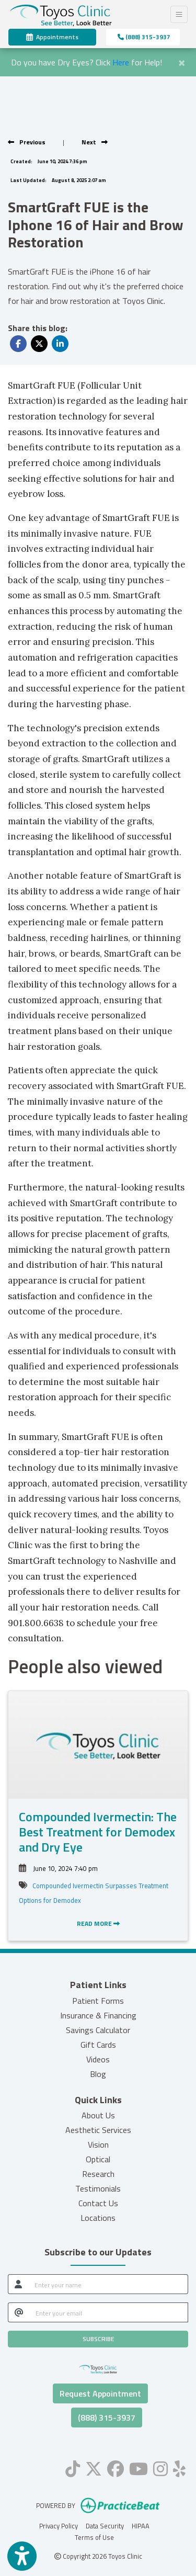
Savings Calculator (98, 2030)
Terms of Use (94, 2537)
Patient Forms (98, 2000)
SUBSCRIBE (98, 2339)
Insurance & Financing (98, 2015)
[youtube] (138, 2466)
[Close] (181, 61)
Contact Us (98, 2203)
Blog (98, 2074)
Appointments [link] (52, 37)
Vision (98, 2144)
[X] (93, 2466)
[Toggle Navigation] (179, 14)
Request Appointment (100, 2393)
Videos (98, 2059)
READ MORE (98, 1923)
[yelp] (179, 2466)
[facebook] (115, 2466)
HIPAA (140, 2525)
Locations (98, 2217)
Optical (98, 2159)
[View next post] (95, 142)
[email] (108, 2312)
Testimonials (98, 2188)
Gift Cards (98, 2044)
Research (98, 2174)
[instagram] (160, 2466)
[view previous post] (26, 142)
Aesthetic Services (98, 2130)
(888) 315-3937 (144, 37)
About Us (98, 2115)
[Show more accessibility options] (22, 2556)
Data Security (105, 2525)
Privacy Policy (58, 2525)
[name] (108, 2284)
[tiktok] (72, 2466)
